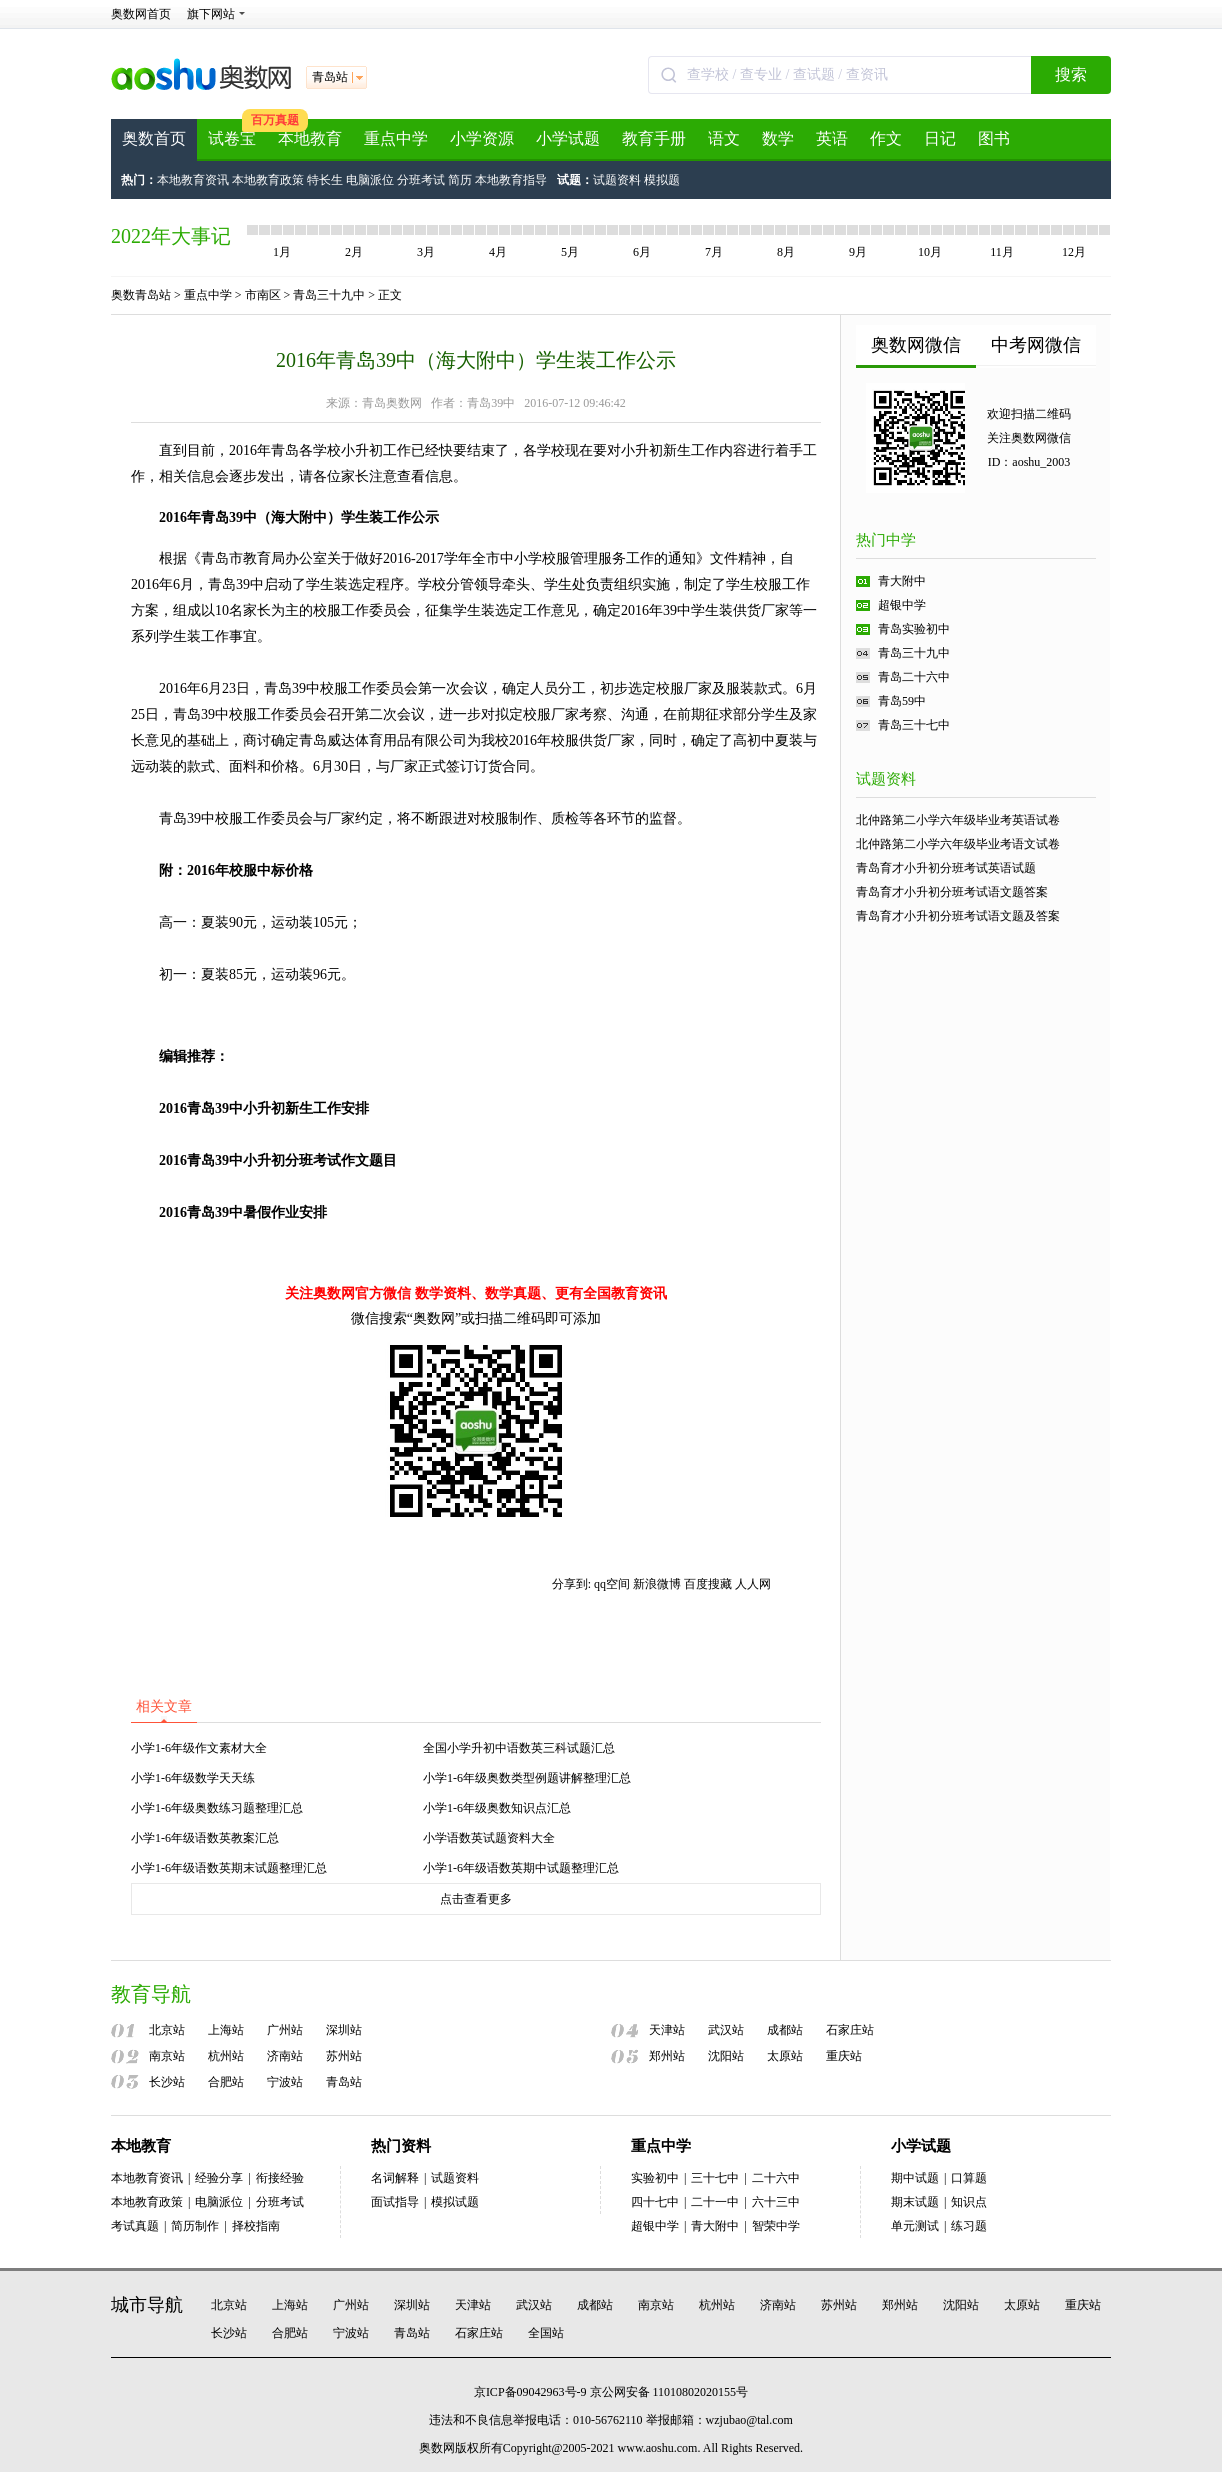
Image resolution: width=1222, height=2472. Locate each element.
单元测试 (915, 2226)
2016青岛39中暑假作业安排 (243, 1212)
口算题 (969, 2178)
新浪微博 (657, 1584)
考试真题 (135, 2226)
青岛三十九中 (329, 295)
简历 (460, 180)
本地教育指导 (511, 180)
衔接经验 (280, 2178)
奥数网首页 (141, 14)
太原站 (785, 2056)
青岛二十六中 (914, 677)
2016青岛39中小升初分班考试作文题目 (278, 1160)
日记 (940, 138)
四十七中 (655, 2202)
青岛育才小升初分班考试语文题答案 (952, 892)
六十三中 (776, 2202)
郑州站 (667, 2056)
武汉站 (726, 2030)
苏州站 (344, 2056)
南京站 (167, 2056)
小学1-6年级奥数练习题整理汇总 (217, 1808)
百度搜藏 (708, 1584)
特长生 (325, 180)
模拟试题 (455, 2202)
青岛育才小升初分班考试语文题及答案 (958, 916)
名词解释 (395, 2178)
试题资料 (617, 180)
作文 (886, 138)
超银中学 (902, 605)
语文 (724, 138)
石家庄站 (850, 2030)
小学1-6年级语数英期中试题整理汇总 (521, 1868)
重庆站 (844, 2056)
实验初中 (655, 2178)
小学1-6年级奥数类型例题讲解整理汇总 (527, 1778)
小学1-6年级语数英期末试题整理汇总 (229, 1868)
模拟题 (662, 180)
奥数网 (437, 2448)
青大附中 (902, 581)
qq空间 (612, 1584)
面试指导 (395, 2202)
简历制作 (195, 2226)
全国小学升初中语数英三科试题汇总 (519, 1748)
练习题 (969, 2226)
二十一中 (715, 2202)
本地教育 (310, 138)
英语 (832, 138)
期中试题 (915, 2178)
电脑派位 (370, 180)
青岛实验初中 (914, 629)
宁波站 (285, 2082)
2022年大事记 (171, 236)
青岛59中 (902, 701)
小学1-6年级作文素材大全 (199, 1748)
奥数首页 (154, 138)
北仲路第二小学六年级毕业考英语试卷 (958, 820)
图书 (994, 138)
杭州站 (226, 2056)
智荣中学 (776, 2226)
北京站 (167, 2030)
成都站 (785, 2030)
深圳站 (344, 2030)
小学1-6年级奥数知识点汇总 (497, 1808)
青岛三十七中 (914, 725)
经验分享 (219, 2178)
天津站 (667, 2030)
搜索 (1071, 74)
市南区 (263, 295)
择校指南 (256, 2226)
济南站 (285, 2056)
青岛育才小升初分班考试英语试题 (946, 868)
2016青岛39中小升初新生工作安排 (264, 1108)
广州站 (285, 2030)
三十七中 (715, 2178)
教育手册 (654, 138)
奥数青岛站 (141, 295)
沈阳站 (726, 2056)
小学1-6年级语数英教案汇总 (205, 1838)
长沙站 (167, 2082)
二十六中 (776, 2178)
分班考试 (421, 180)
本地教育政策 (268, 180)
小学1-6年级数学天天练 (193, 1778)
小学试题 (568, 138)
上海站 (226, 2030)
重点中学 (396, 138)
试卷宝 (232, 138)
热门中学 (886, 540)
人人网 (753, 1584)
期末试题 (915, 2202)
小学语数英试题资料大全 (489, 1838)
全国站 (546, 2333)
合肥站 (226, 2082)
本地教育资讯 (193, 180)
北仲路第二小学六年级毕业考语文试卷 (958, 844)
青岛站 (344, 2082)
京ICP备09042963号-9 (530, 2392)
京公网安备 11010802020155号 (669, 2392)
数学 (778, 138)
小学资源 (482, 138)
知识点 (969, 2202)
